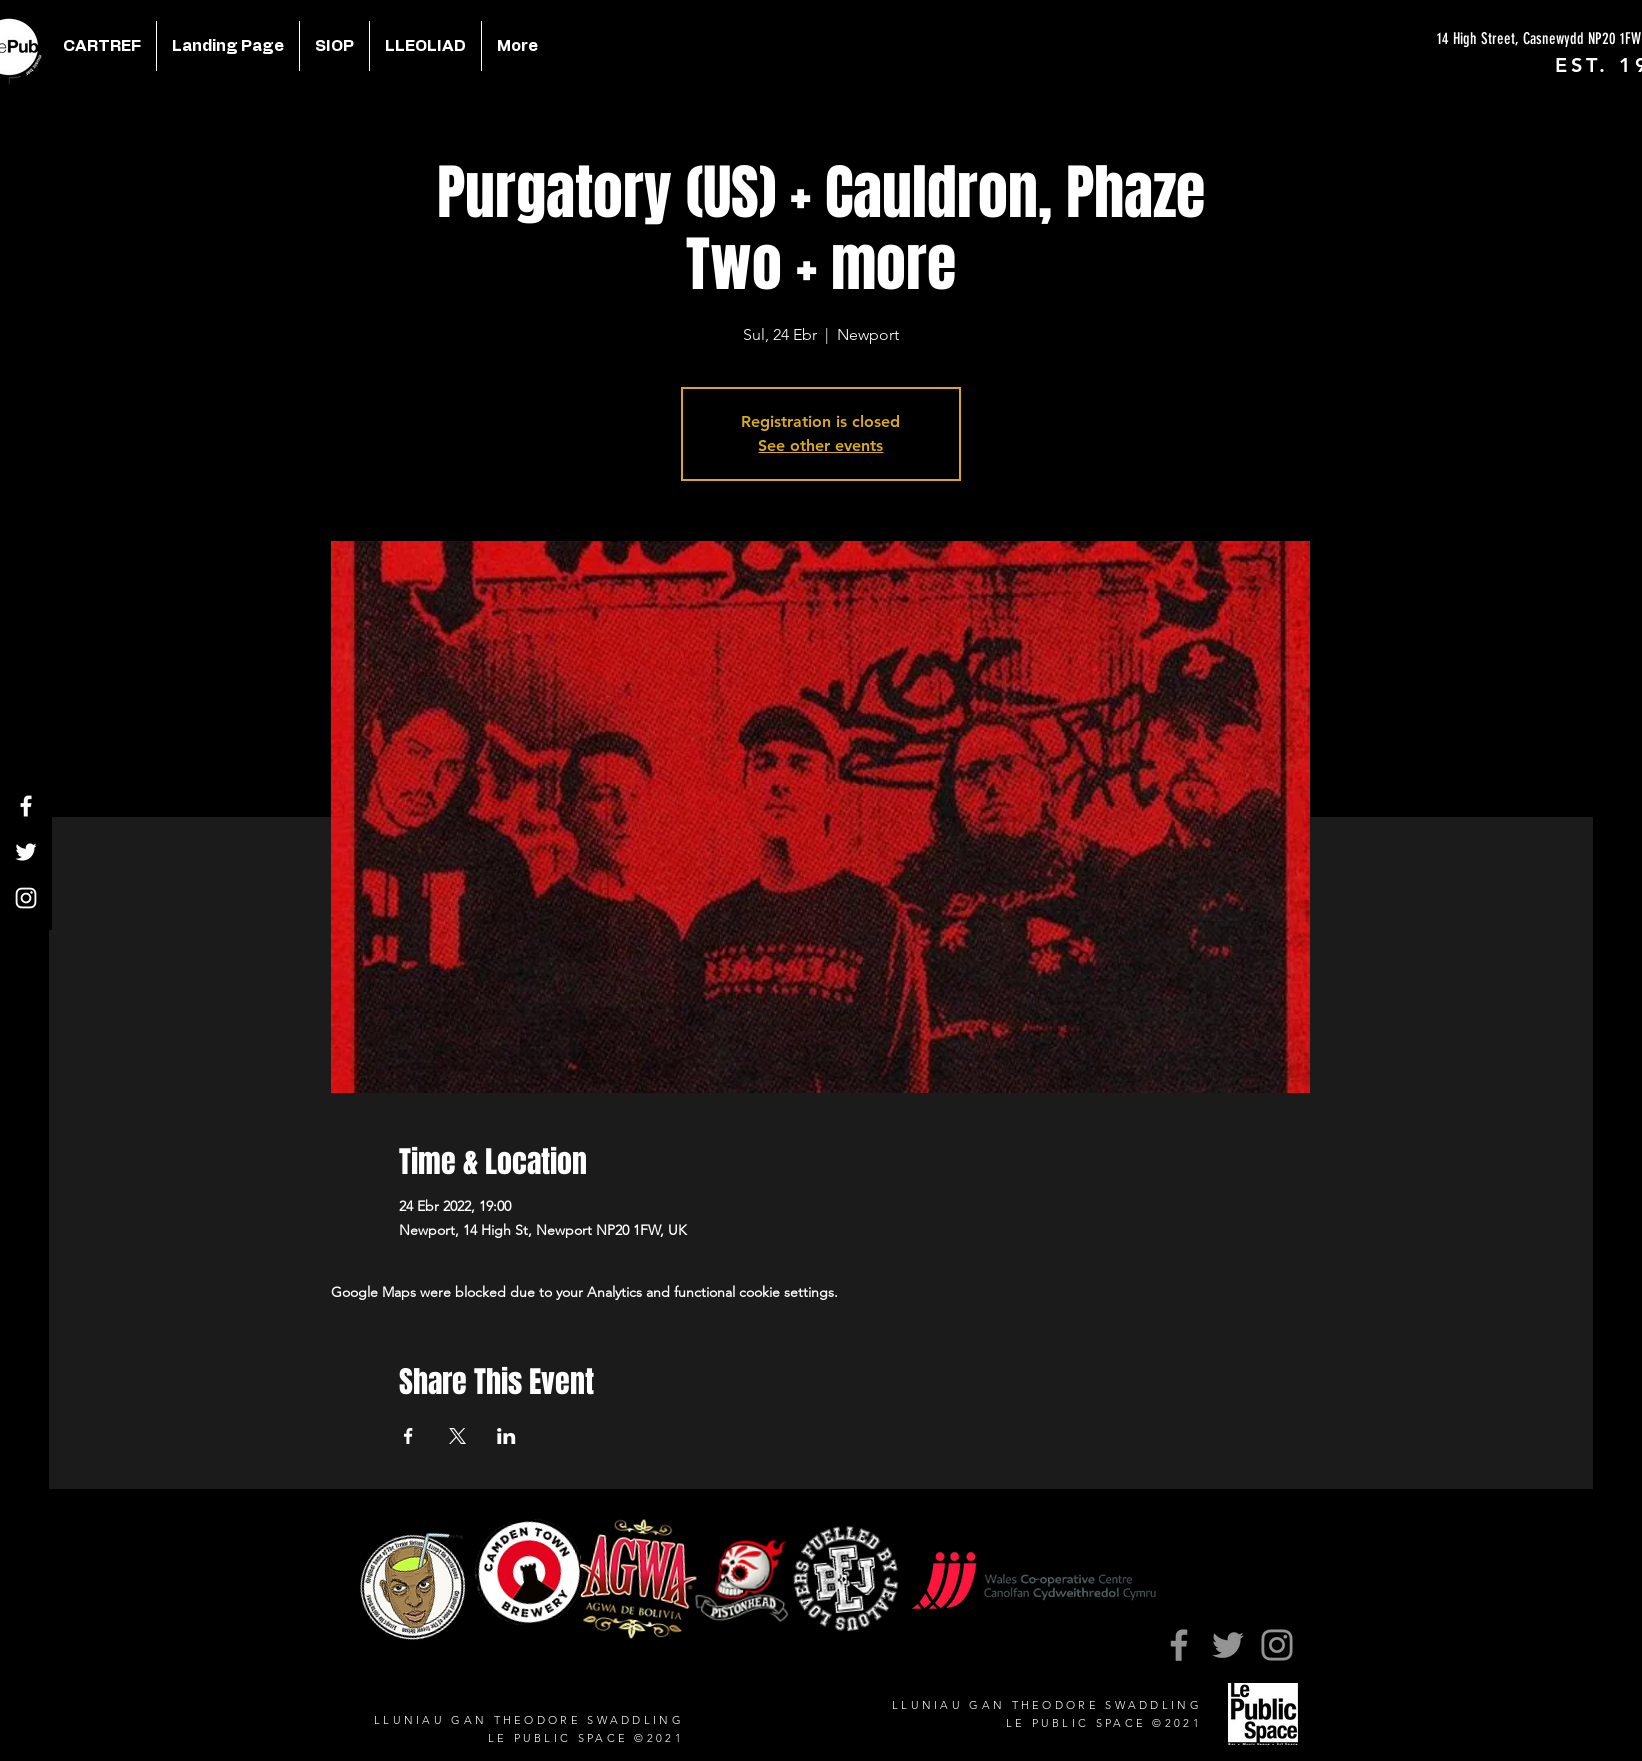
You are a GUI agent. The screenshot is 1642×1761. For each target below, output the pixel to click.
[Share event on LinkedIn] (506, 1436)
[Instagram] (26, 898)
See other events (820, 445)
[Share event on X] (457, 1436)
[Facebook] (26, 806)
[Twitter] (26, 852)
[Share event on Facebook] (408, 1436)
